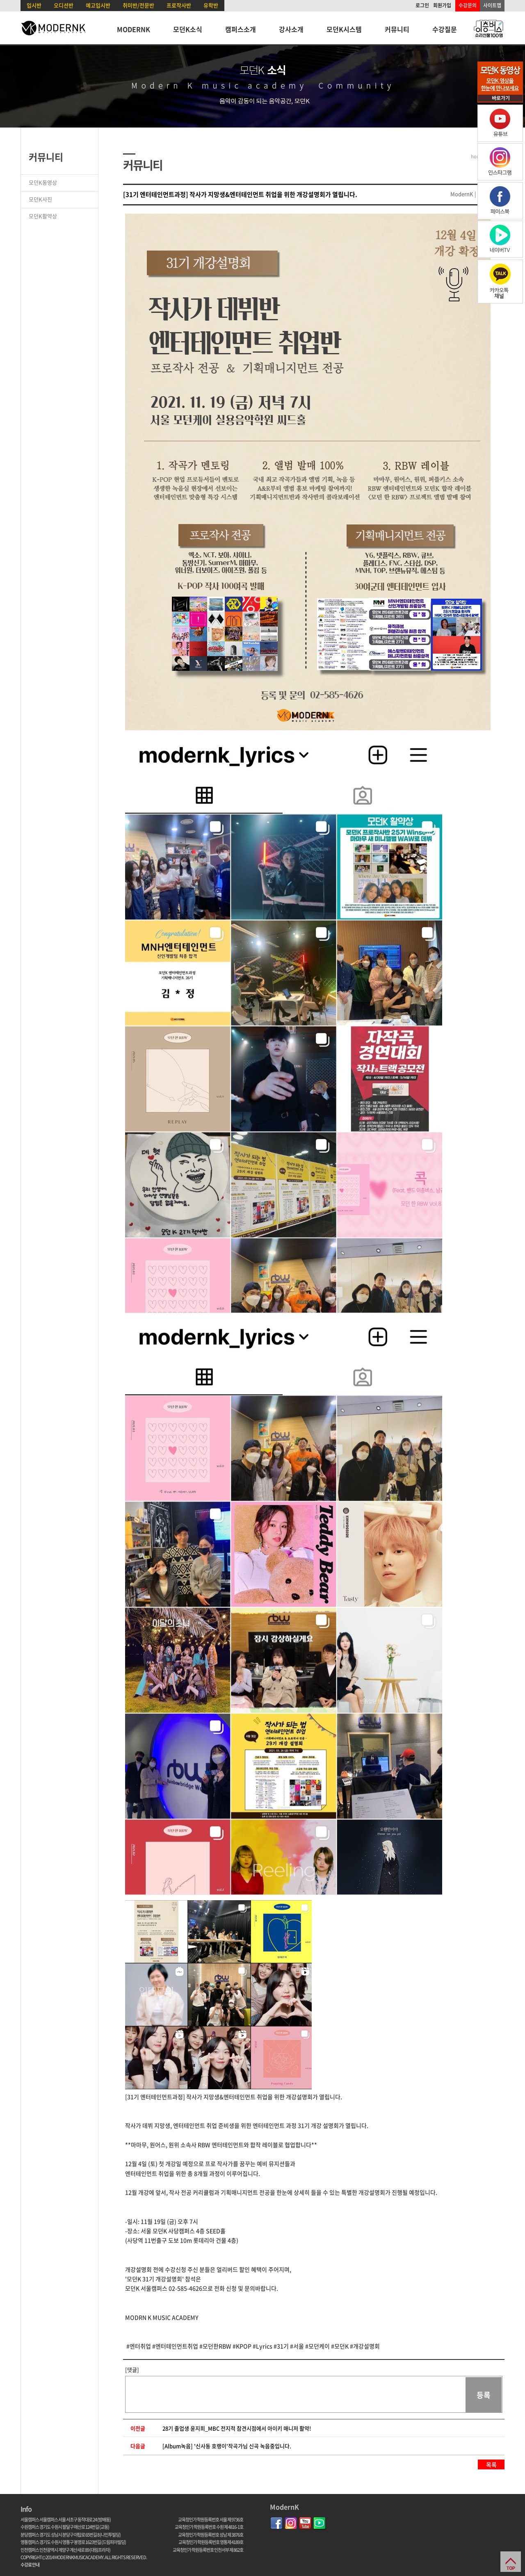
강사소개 (291, 29)
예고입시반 (98, 5)
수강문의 (468, 5)
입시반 (34, 5)
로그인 (422, 5)
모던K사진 (40, 199)
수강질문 (444, 29)
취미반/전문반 (138, 5)
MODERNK (133, 29)
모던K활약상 (43, 216)
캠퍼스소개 (240, 29)
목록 (491, 2464)
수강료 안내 (30, 2564)
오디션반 (63, 5)
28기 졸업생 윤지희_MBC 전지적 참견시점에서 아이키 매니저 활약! (236, 2428)
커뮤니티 (397, 29)
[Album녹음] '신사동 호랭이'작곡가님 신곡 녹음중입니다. (226, 2446)
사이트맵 (492, 5)
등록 (484, 2394)
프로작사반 (179, 5)
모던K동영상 (43, 182)
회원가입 (442, 5)
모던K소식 (187, 29)
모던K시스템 (344, 29)
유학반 (210, 5)
